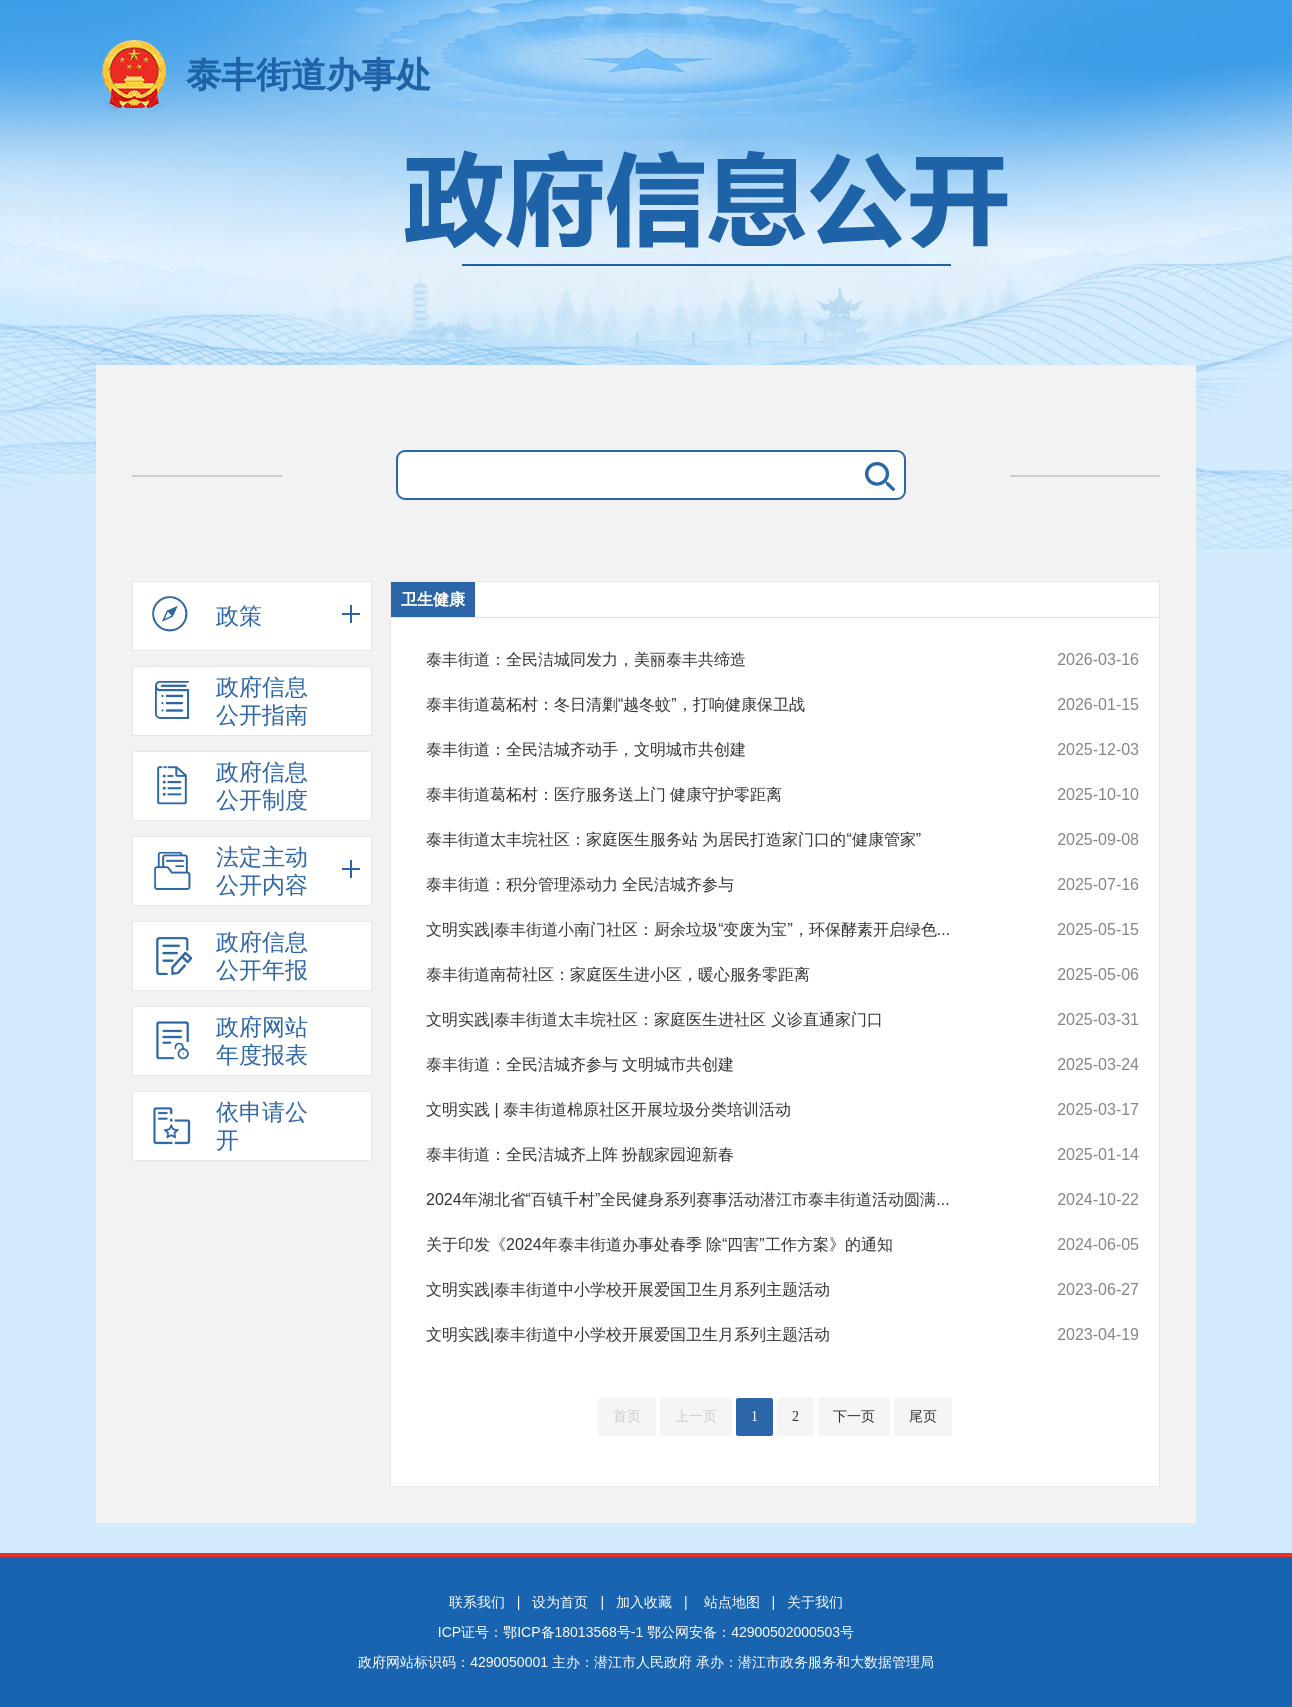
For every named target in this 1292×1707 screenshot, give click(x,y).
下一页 (854, 1416)
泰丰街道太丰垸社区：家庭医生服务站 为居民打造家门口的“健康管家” (715, 840)
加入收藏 (644, 1602)
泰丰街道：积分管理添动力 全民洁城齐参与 (715, 885)
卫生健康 (433, 599)
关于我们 (815, 1602)
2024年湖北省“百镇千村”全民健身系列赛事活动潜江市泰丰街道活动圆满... (715, 1200)
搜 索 (876, 475)
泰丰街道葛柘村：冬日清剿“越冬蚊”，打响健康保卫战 (715, 705)
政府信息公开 (646, 247)
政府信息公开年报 (230, 956)
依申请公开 (230, 1126)
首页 (627, 1416)
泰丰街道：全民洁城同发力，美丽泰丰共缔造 (715, 660)
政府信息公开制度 (230, 786)
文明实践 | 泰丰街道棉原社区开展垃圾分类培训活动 (715, 1110)
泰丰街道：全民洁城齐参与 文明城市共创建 (715, 1065)
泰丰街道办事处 (308, 74)
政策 (207, 615)
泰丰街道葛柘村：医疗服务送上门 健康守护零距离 (715, 795)
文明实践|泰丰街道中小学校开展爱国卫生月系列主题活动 (715, 1290)
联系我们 (477, 1602)
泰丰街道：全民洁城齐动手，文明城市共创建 (715, 750)
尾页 (923, 1416)
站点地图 (732, 1602)
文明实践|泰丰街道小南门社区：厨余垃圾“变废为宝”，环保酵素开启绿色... (715, 930)
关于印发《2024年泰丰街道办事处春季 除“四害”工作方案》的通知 (715, 1245)
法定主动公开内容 (230, 871)
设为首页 (560, 1602)
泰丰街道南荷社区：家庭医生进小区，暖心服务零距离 (715, 975)
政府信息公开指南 (230, 701)
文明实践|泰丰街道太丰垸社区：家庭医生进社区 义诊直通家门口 (715, 1020)
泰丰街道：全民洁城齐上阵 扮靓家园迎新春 (715, 1155)
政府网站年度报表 (230, 1041)
